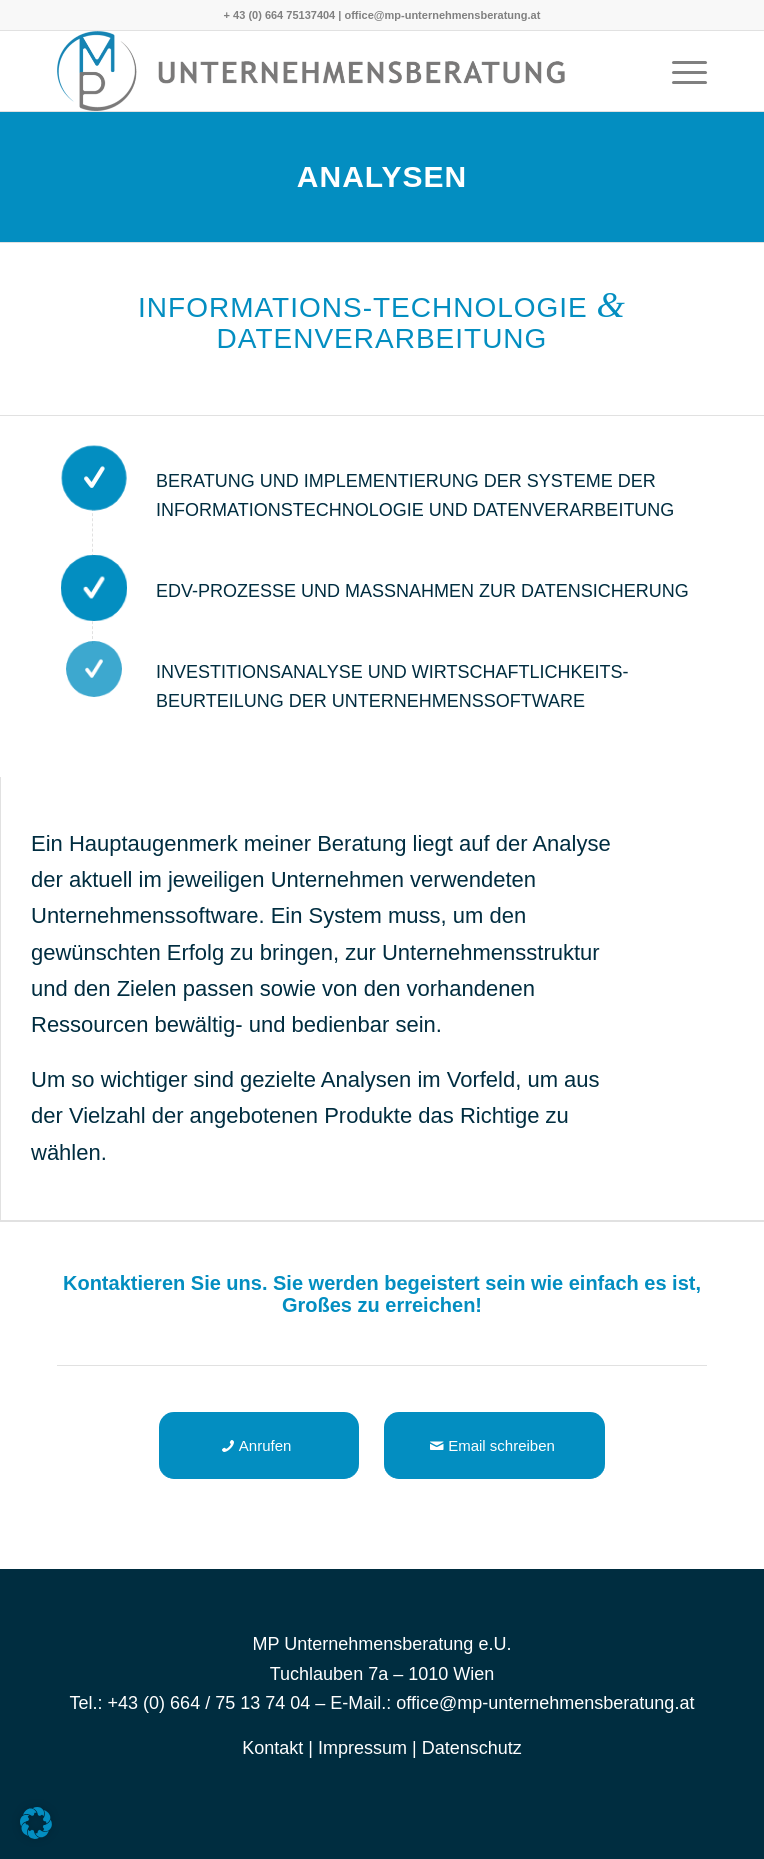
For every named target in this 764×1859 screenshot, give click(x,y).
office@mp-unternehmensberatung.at (442, 15)
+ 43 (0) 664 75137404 (280, 15)
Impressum (362, 1748)
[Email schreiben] (494, 1445)
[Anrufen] (259, 1445)
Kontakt (272, 1748)
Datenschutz (472, 1748)
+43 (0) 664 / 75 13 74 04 (209, 1703)
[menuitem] (679, 71)
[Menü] (679, 71)
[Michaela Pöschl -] (317, 71)
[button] (36, 1823)
